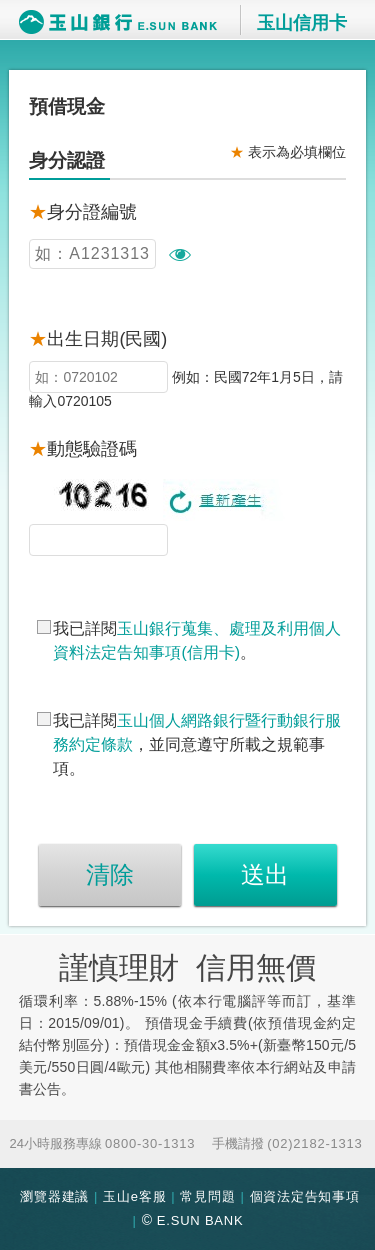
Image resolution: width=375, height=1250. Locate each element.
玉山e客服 (134, 1196)
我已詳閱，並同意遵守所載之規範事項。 (197, 744)
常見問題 (207, 1196)
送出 (265, 874)
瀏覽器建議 (54, 1196)
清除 (110, 874)
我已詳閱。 (197, 640)
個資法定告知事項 (305, 1196)
